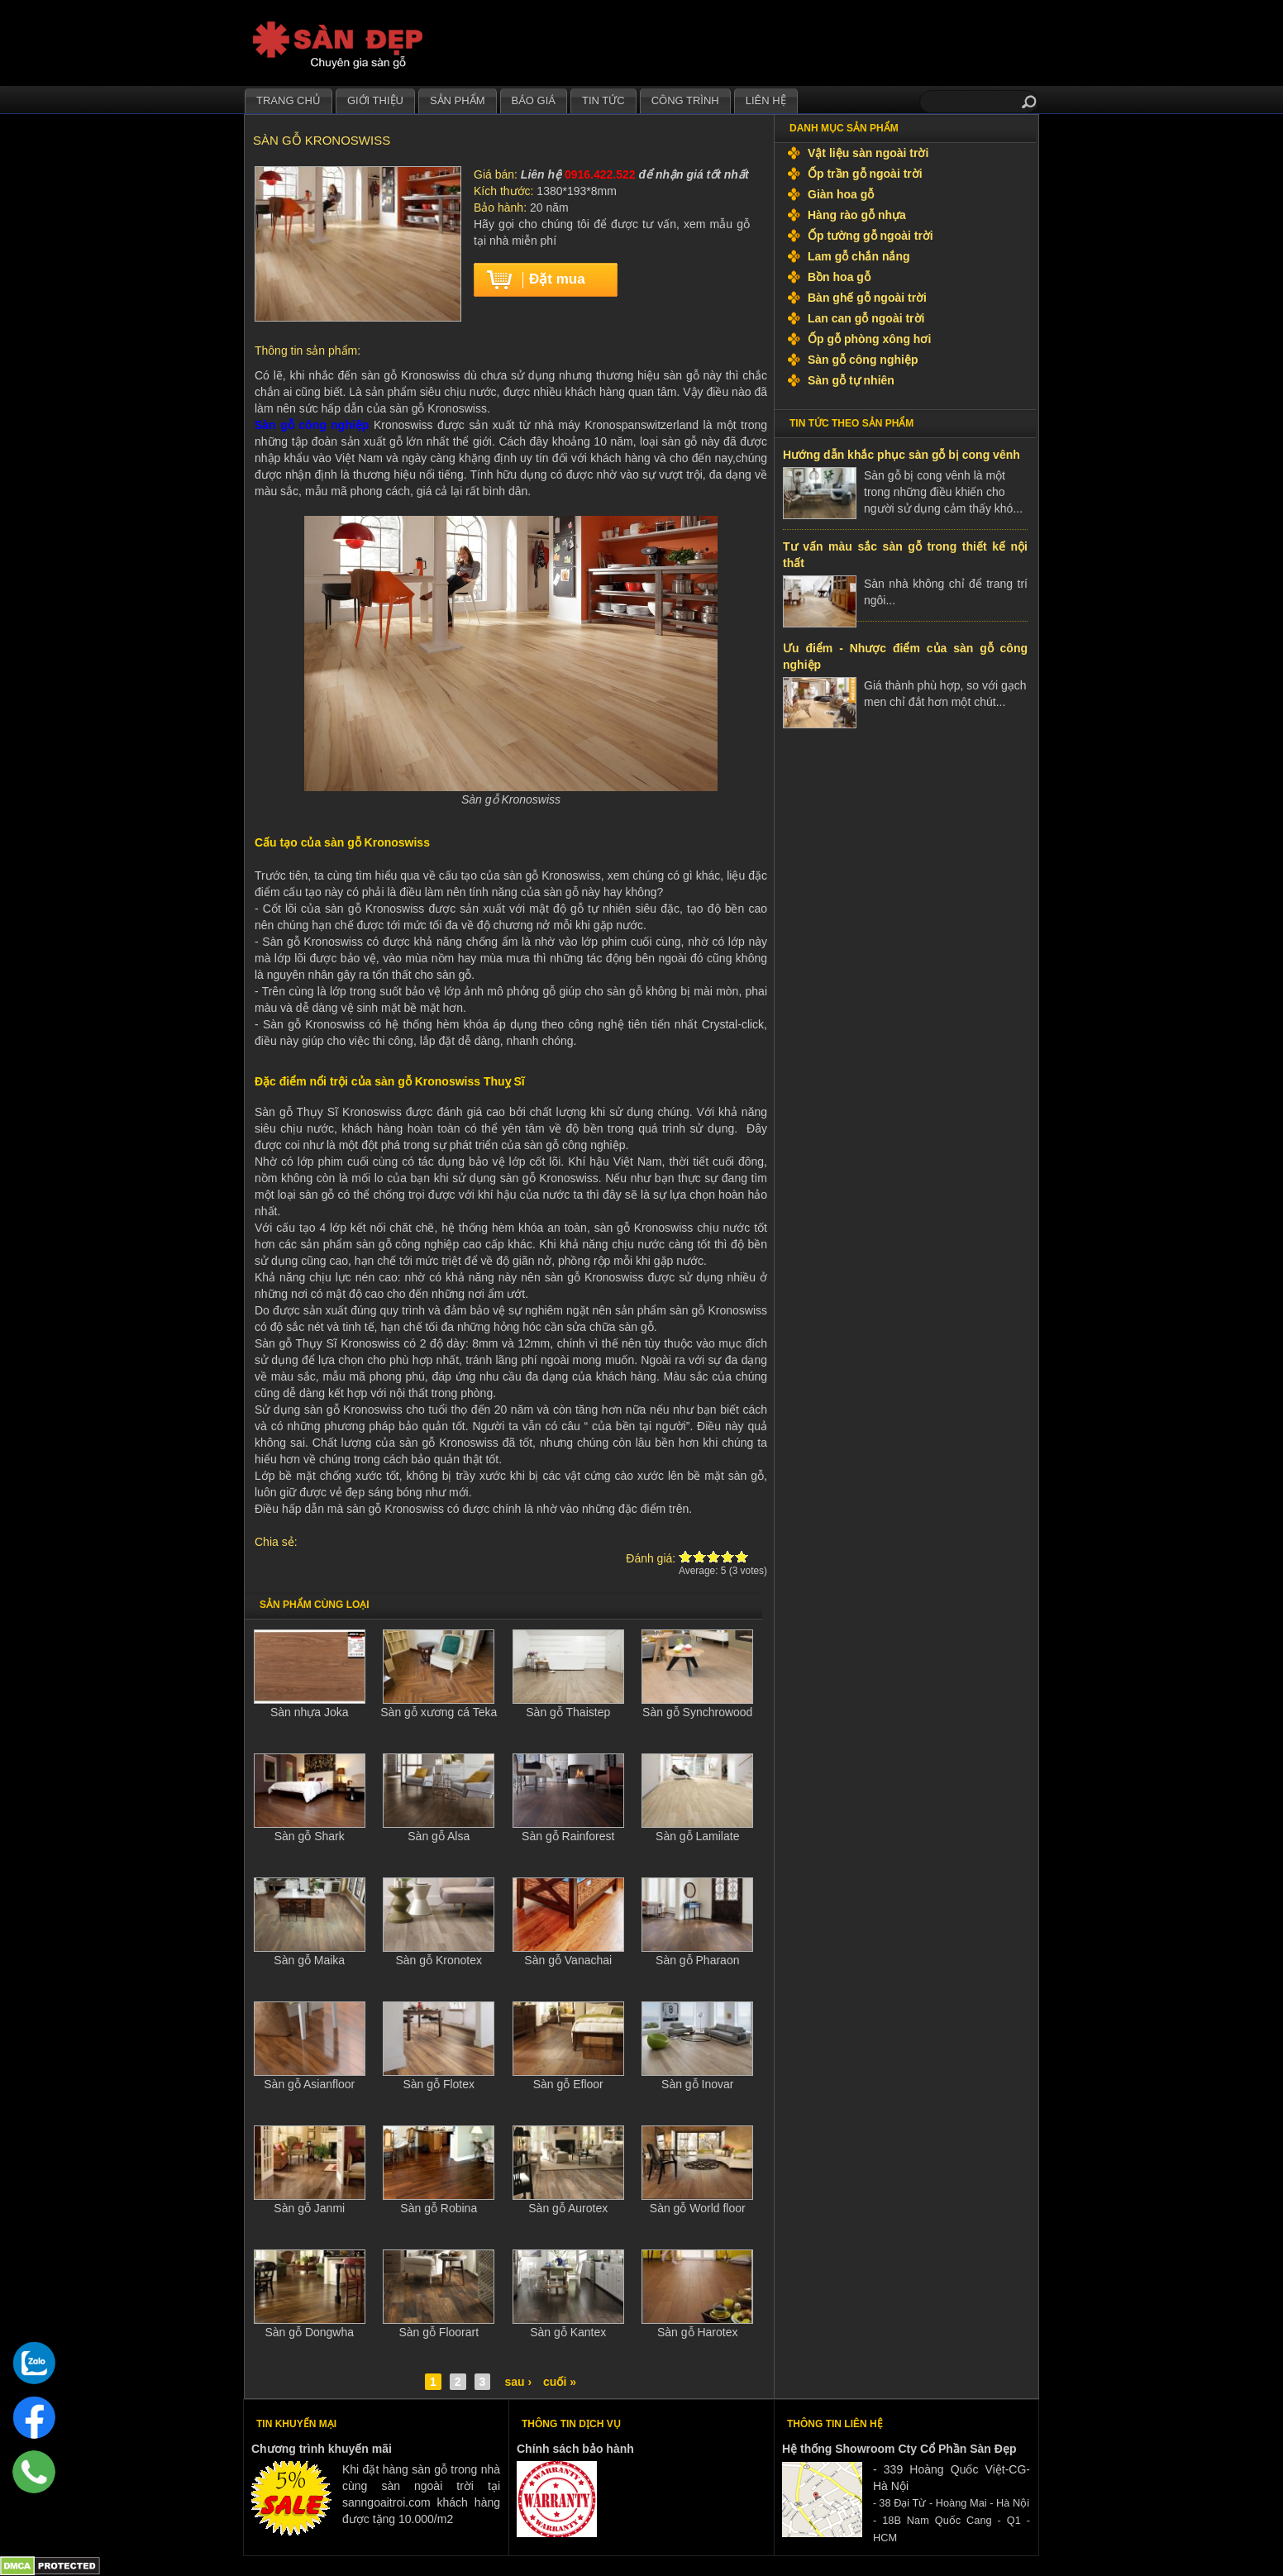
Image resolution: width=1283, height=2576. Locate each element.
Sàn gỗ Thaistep (568, 1712)
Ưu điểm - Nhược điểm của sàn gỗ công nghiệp (905, 656)
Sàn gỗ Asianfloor (309, 2084)
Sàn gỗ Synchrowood (697, 1712)
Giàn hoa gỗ (841, 194)
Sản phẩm (457, 100)
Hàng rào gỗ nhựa (857, 215)
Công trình (685, 100)
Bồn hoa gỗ (839, 277)
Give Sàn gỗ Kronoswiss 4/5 (728, 1556)
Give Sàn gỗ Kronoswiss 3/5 (714, 1556)
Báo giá (534, 100)
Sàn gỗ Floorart (438, 2332)
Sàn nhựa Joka (309, 1712)
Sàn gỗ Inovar (697, 2084)
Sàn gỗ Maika (309, 1960)
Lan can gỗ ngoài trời (866, 318)
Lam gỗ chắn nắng (859, 256)
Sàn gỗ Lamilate (697, 1836)
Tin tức (603, 100)
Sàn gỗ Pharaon (697, 1960)
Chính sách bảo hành (575, 2448)
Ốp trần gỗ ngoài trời (865, 173)
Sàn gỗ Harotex (697, 2332)
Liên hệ (766, 100)
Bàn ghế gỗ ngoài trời (867, 297)
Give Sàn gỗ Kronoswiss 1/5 (686, 1556)
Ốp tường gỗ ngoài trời (870, 235)
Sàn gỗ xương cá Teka (438, 1712)
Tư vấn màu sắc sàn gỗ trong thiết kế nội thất (905, 555)
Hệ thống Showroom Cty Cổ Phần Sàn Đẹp (899, 2448)
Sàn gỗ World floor (698, 2208)
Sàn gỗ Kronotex (438, 1960)
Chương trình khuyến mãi (321, 2448)
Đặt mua (557, 279)
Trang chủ (288, 100)
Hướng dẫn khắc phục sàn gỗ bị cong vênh (901, 454)
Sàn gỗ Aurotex (568, 2208)
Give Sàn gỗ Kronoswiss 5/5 (742, 1556)
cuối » (559, 2381)
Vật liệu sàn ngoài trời (868, 153)
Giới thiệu (375, 100)
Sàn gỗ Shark (309, 1836)
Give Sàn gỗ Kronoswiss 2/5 (700, 1556)
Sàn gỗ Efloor (568, 2084)
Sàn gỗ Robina (438, 2208)
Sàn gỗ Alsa (439, 1836)
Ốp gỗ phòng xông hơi (869, 339)
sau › (518, 2381)
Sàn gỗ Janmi (309, 2208)
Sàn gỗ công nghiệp (863, 359)
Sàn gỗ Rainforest (568, 1836)
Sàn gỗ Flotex (439, 2084)
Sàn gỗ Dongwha (309, 2332)
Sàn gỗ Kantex (568, 2332)
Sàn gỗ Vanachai (568, 1960)
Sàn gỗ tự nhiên (851, 380)
